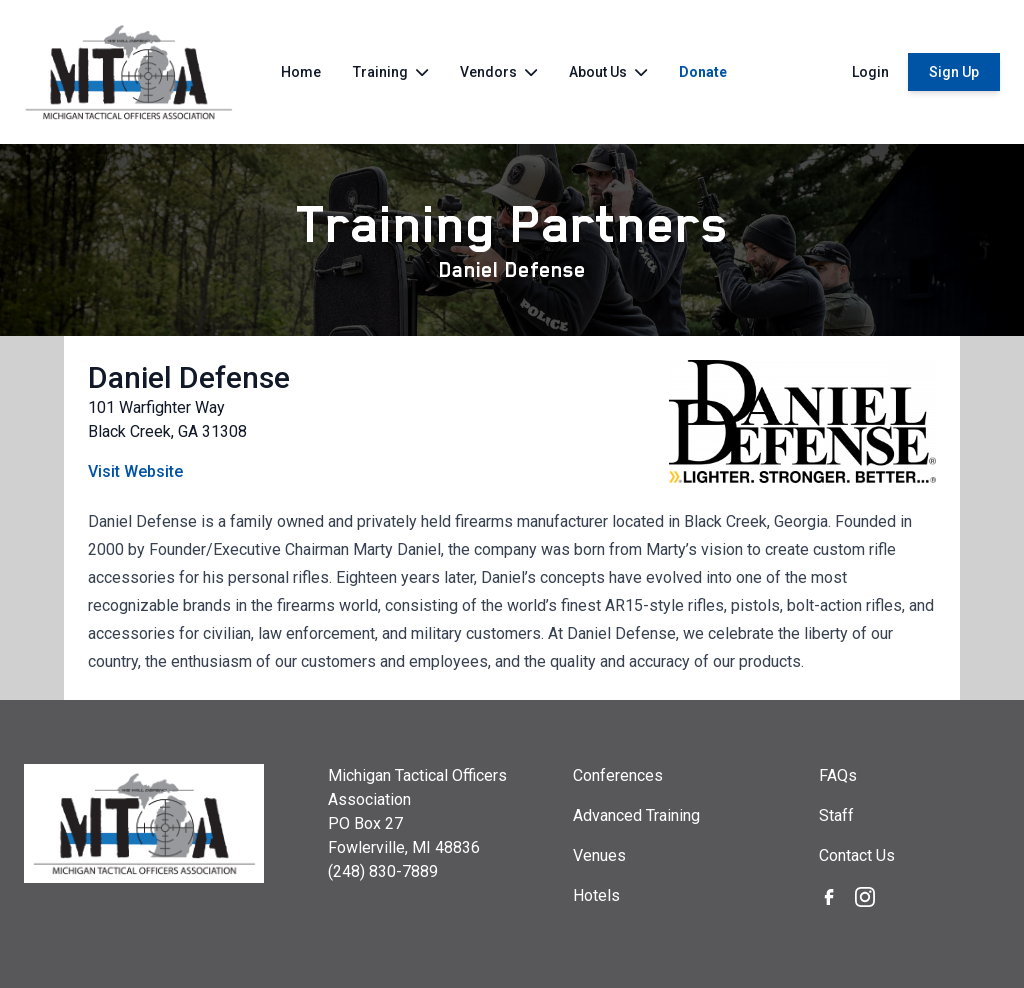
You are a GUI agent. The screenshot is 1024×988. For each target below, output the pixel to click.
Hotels (596, 895)
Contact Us (857, 855)
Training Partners (512, 224)
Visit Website (135, 471)
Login (870, 72)
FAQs (838, 775)
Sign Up (954, 72)
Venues (599, 855)
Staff (836, 815)
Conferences (618, 775)
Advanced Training (636, 815)
